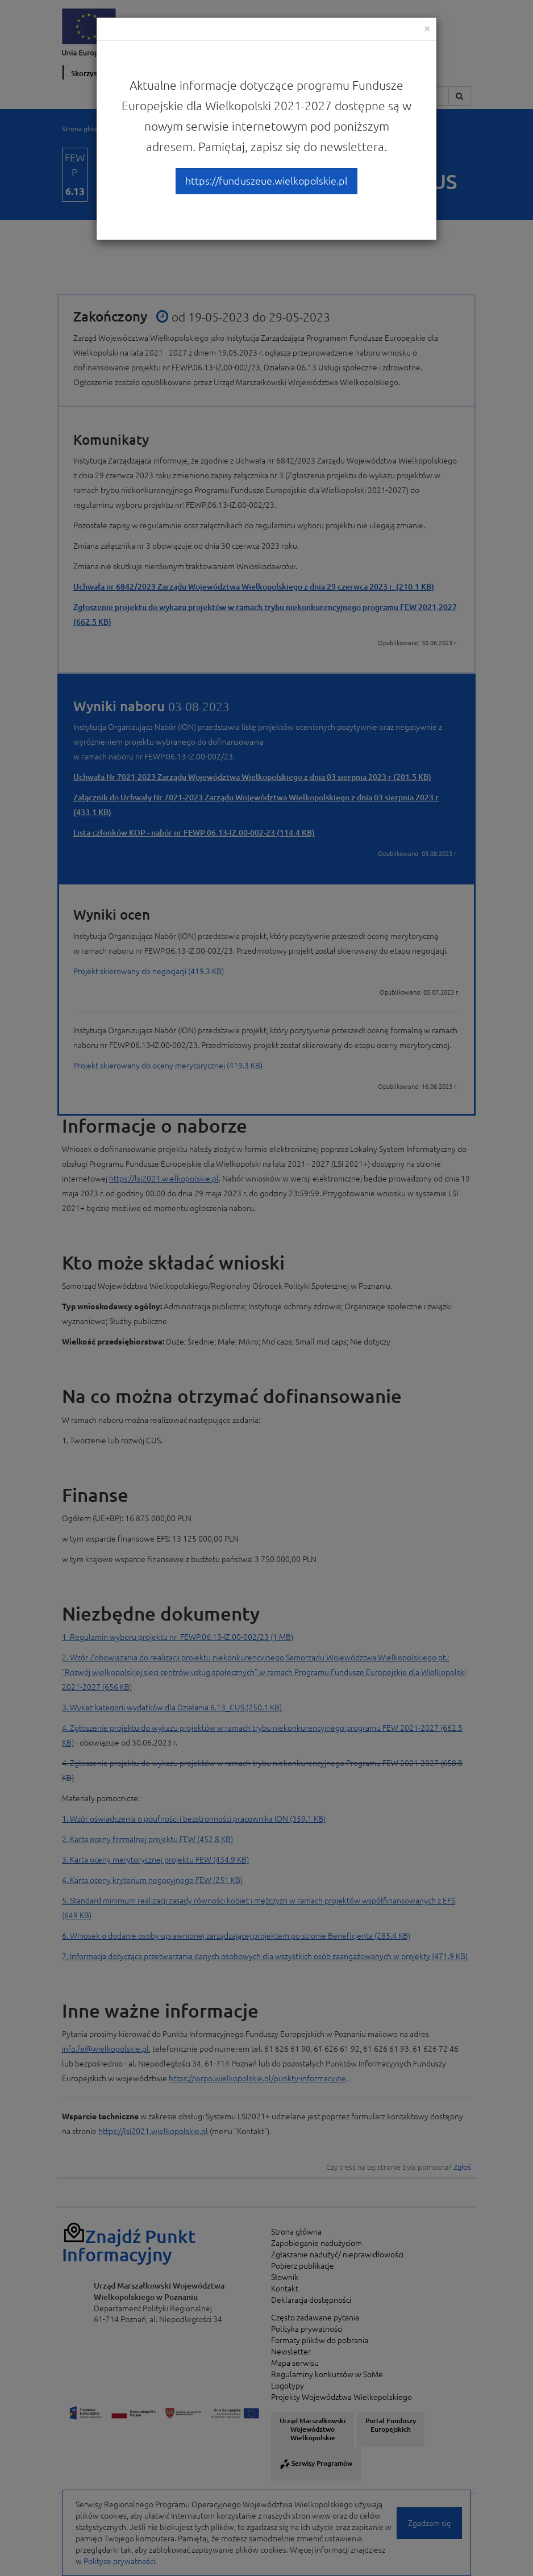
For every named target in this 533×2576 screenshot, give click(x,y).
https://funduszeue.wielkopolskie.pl (266, 180)
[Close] (427, 28)
